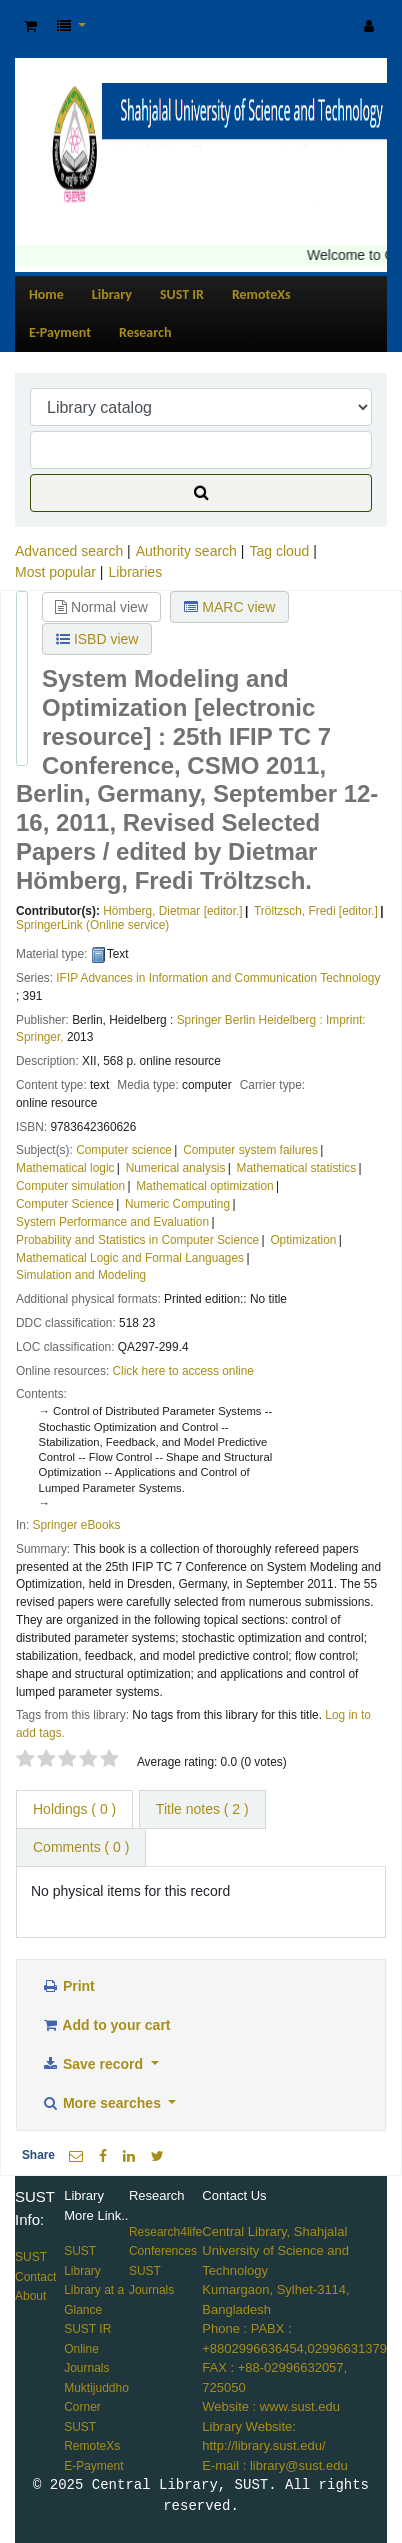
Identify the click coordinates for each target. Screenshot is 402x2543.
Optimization (303, 1240)
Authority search (186, 551)
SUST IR (182, 294)
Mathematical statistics (297, 1168)
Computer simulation (70, 1186)
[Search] (201, 493)
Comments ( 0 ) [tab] (81, 1847)
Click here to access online (183, 1371)
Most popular (55, 572)
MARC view (229, 607)
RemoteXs (261, 294)
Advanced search (69, 551)
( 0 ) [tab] (74, 1809)
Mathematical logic (65, 1168)
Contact (35, 2277)
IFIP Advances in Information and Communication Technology (218, 978)
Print (68, 1986)
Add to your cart (106, 2025)
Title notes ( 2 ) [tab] (202, 1809)
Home (46, 294)
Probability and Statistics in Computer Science (137, 1240)
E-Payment (60, 332)
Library (112, 294)
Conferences (163, 2251)
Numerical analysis (176, 1168)
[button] (30, 26)
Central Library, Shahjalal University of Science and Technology (275, 2251)
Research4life (165, 2232)
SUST (31, 2257)
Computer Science (65, 1204)
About (30, 2296)
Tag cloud (279, 551)
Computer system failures (250, 1150)
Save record (94, 2064)
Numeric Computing (177, 1204)
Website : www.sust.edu (271, 2406)
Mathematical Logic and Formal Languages (130, 1258)
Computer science (124, 1150)
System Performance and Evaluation (112, 1222)
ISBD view (97, 639)
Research (145, 332)
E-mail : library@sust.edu (274, 2465)
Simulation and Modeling (81, 1275)
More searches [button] (103, 2103)
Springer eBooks (77, 1525)
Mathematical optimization (204, 1186)
